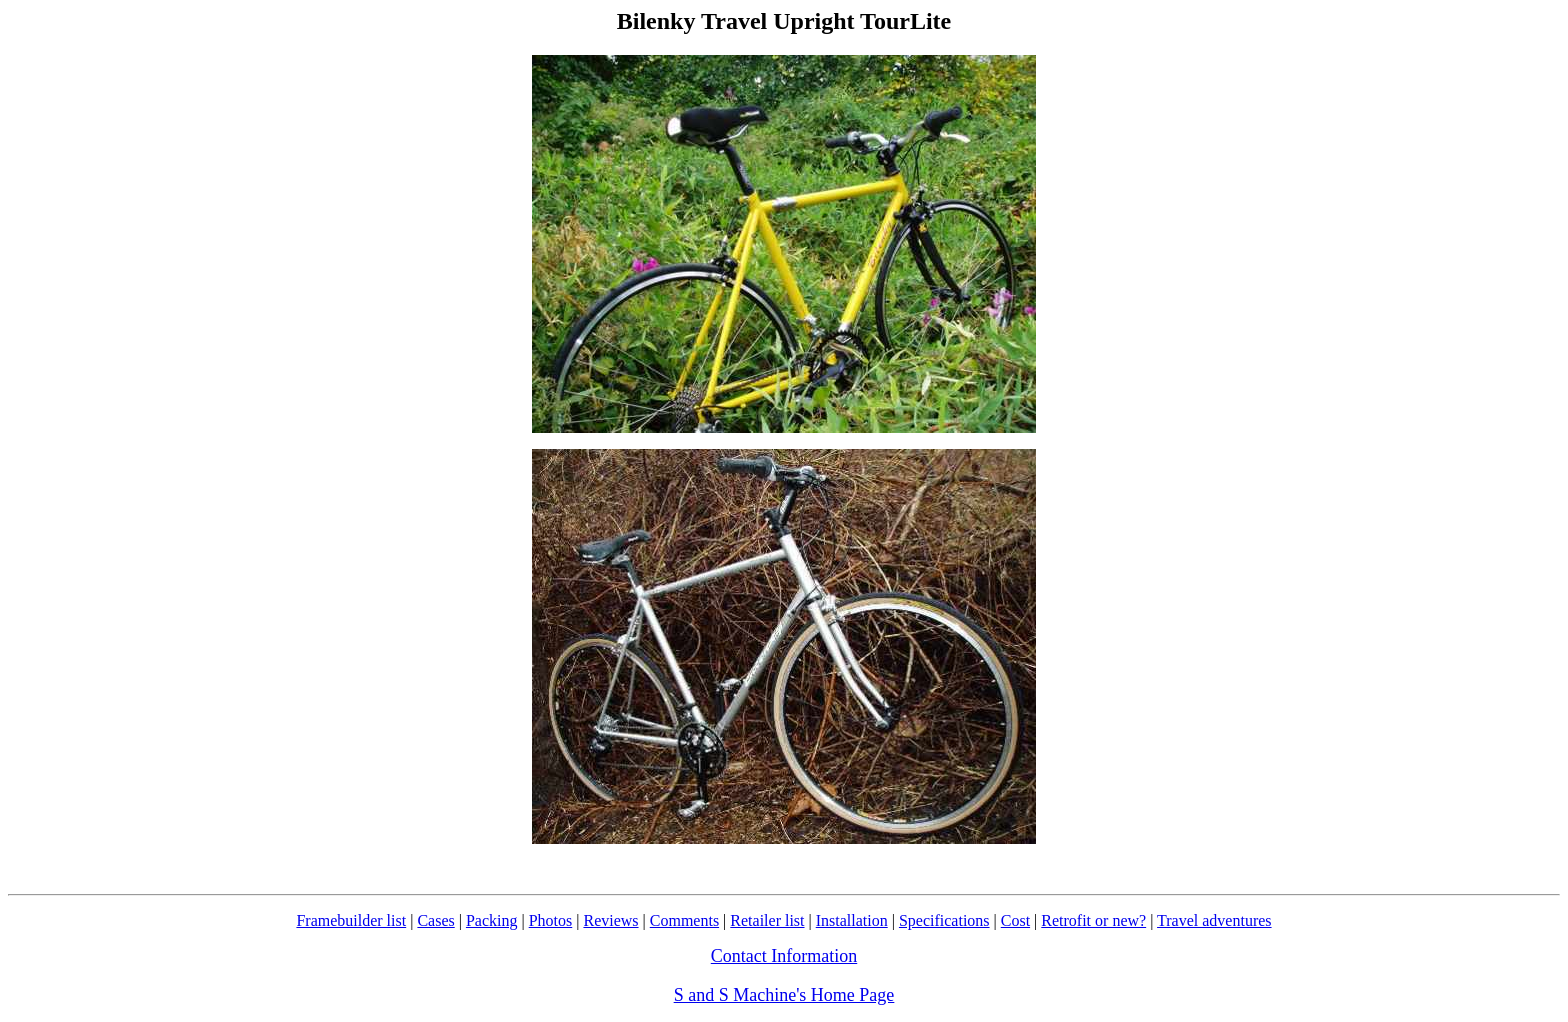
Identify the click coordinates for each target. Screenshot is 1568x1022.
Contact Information (784, 956)
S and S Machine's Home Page (784, 995)
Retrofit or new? (1093, 920)
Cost (1015, 920)
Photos (551, 920)
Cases (435, 920)
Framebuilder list (351, 920)
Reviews (610, 920)
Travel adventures (1214, 920)
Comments (684, 920)
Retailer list (767, 920)
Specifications (944, 920)
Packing (492, 920)
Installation (852, 920)
